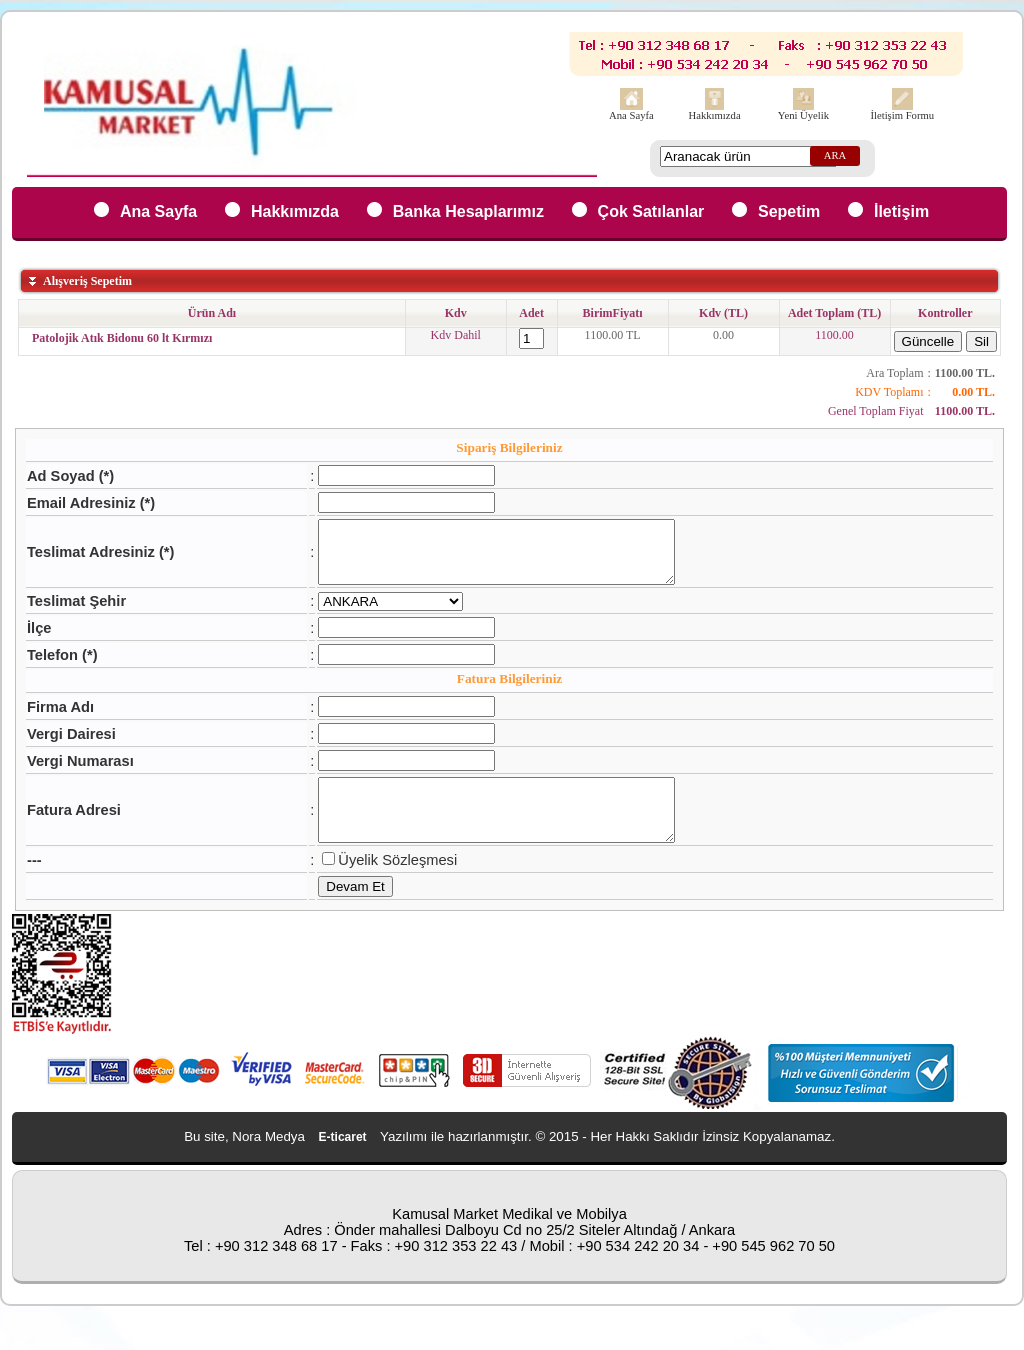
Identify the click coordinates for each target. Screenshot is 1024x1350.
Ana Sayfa (631, 115)
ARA (835, 155)
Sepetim (789, 211)
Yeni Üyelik (803, 115)
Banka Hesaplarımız (468, 211)
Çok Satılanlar (651, 211)
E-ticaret (343, 1161)
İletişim (901, 211)
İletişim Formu (902, 115)
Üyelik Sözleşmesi (376, 884)
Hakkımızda (715, 115)
